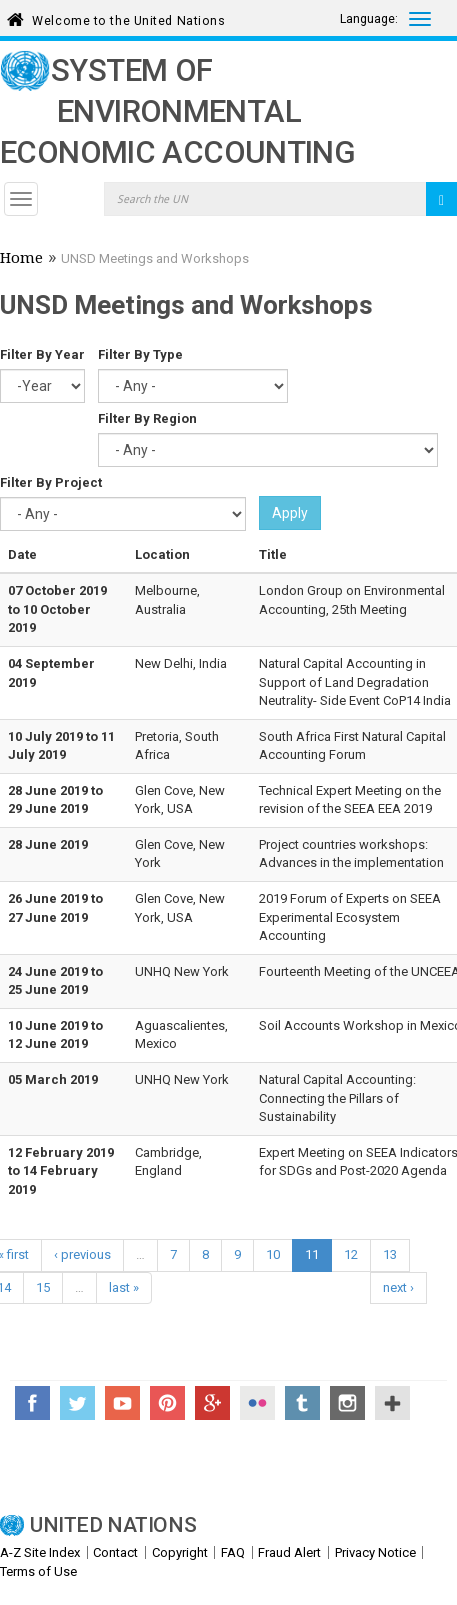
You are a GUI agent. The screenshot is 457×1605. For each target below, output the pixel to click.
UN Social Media (392, 1403)
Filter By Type (140, 354)
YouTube (122, 1403)
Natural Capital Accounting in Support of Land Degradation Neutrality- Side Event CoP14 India (355, 682)
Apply (290, 513)
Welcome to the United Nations (128, 17)
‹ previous (82, 1254)
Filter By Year (42, 354)
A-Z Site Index (40, 1552)
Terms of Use (38, 1571)
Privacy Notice (375, 1552)
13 (390, 1254)
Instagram (347, 1403)
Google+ (212, 1403)
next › (398, 1287)
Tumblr (302, 1403)
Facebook (32, 1403)
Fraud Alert (289, 1552)
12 (351, 1254)
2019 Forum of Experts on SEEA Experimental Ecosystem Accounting (350, 917)
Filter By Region (147, 418)
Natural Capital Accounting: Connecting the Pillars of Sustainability (337, 1098)
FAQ (233, 1552)
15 (43, 1287)
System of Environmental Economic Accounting (177, 111)
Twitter (77, 1403)
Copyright (180, 1552)
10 (273, 1254)
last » (124, 1287)
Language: (369, 19)
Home (21, 260)
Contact (115, 1552)
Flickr (257, 1403)
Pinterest (167, 1403)
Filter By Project (51, 482)
